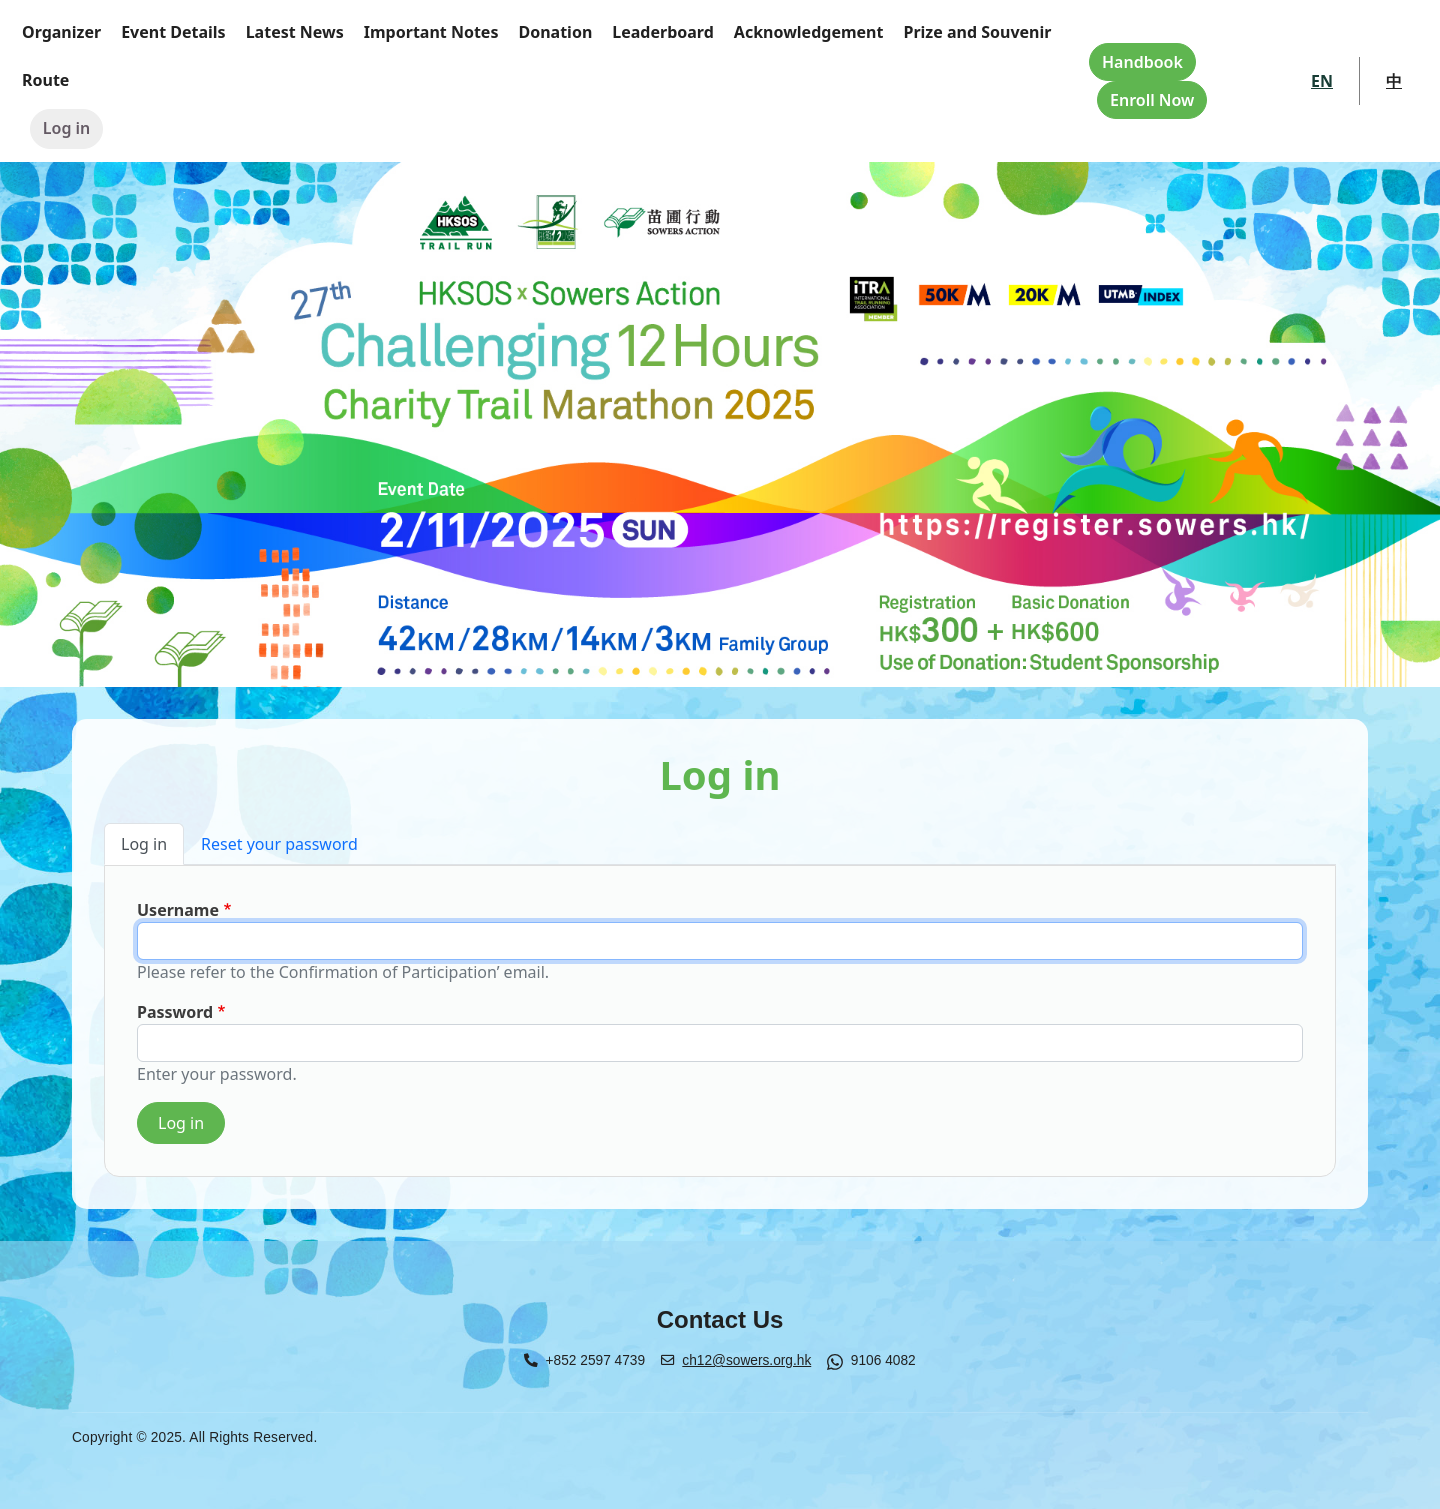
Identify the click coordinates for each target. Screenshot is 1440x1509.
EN (1322, 81)
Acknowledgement (809, 32)
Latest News (295, 32)
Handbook (1142, 62)
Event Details (173, 32)
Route (45, 80)
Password (175, 1012)
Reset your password (279, 844)
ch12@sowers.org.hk (746, 1360)
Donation (555, 32)
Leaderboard (663, 32)
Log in (67, 128)
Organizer (61, 32)
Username (178, 910)
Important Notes (431, 32)
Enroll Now (1152, 100)
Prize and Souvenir (977, 32)
